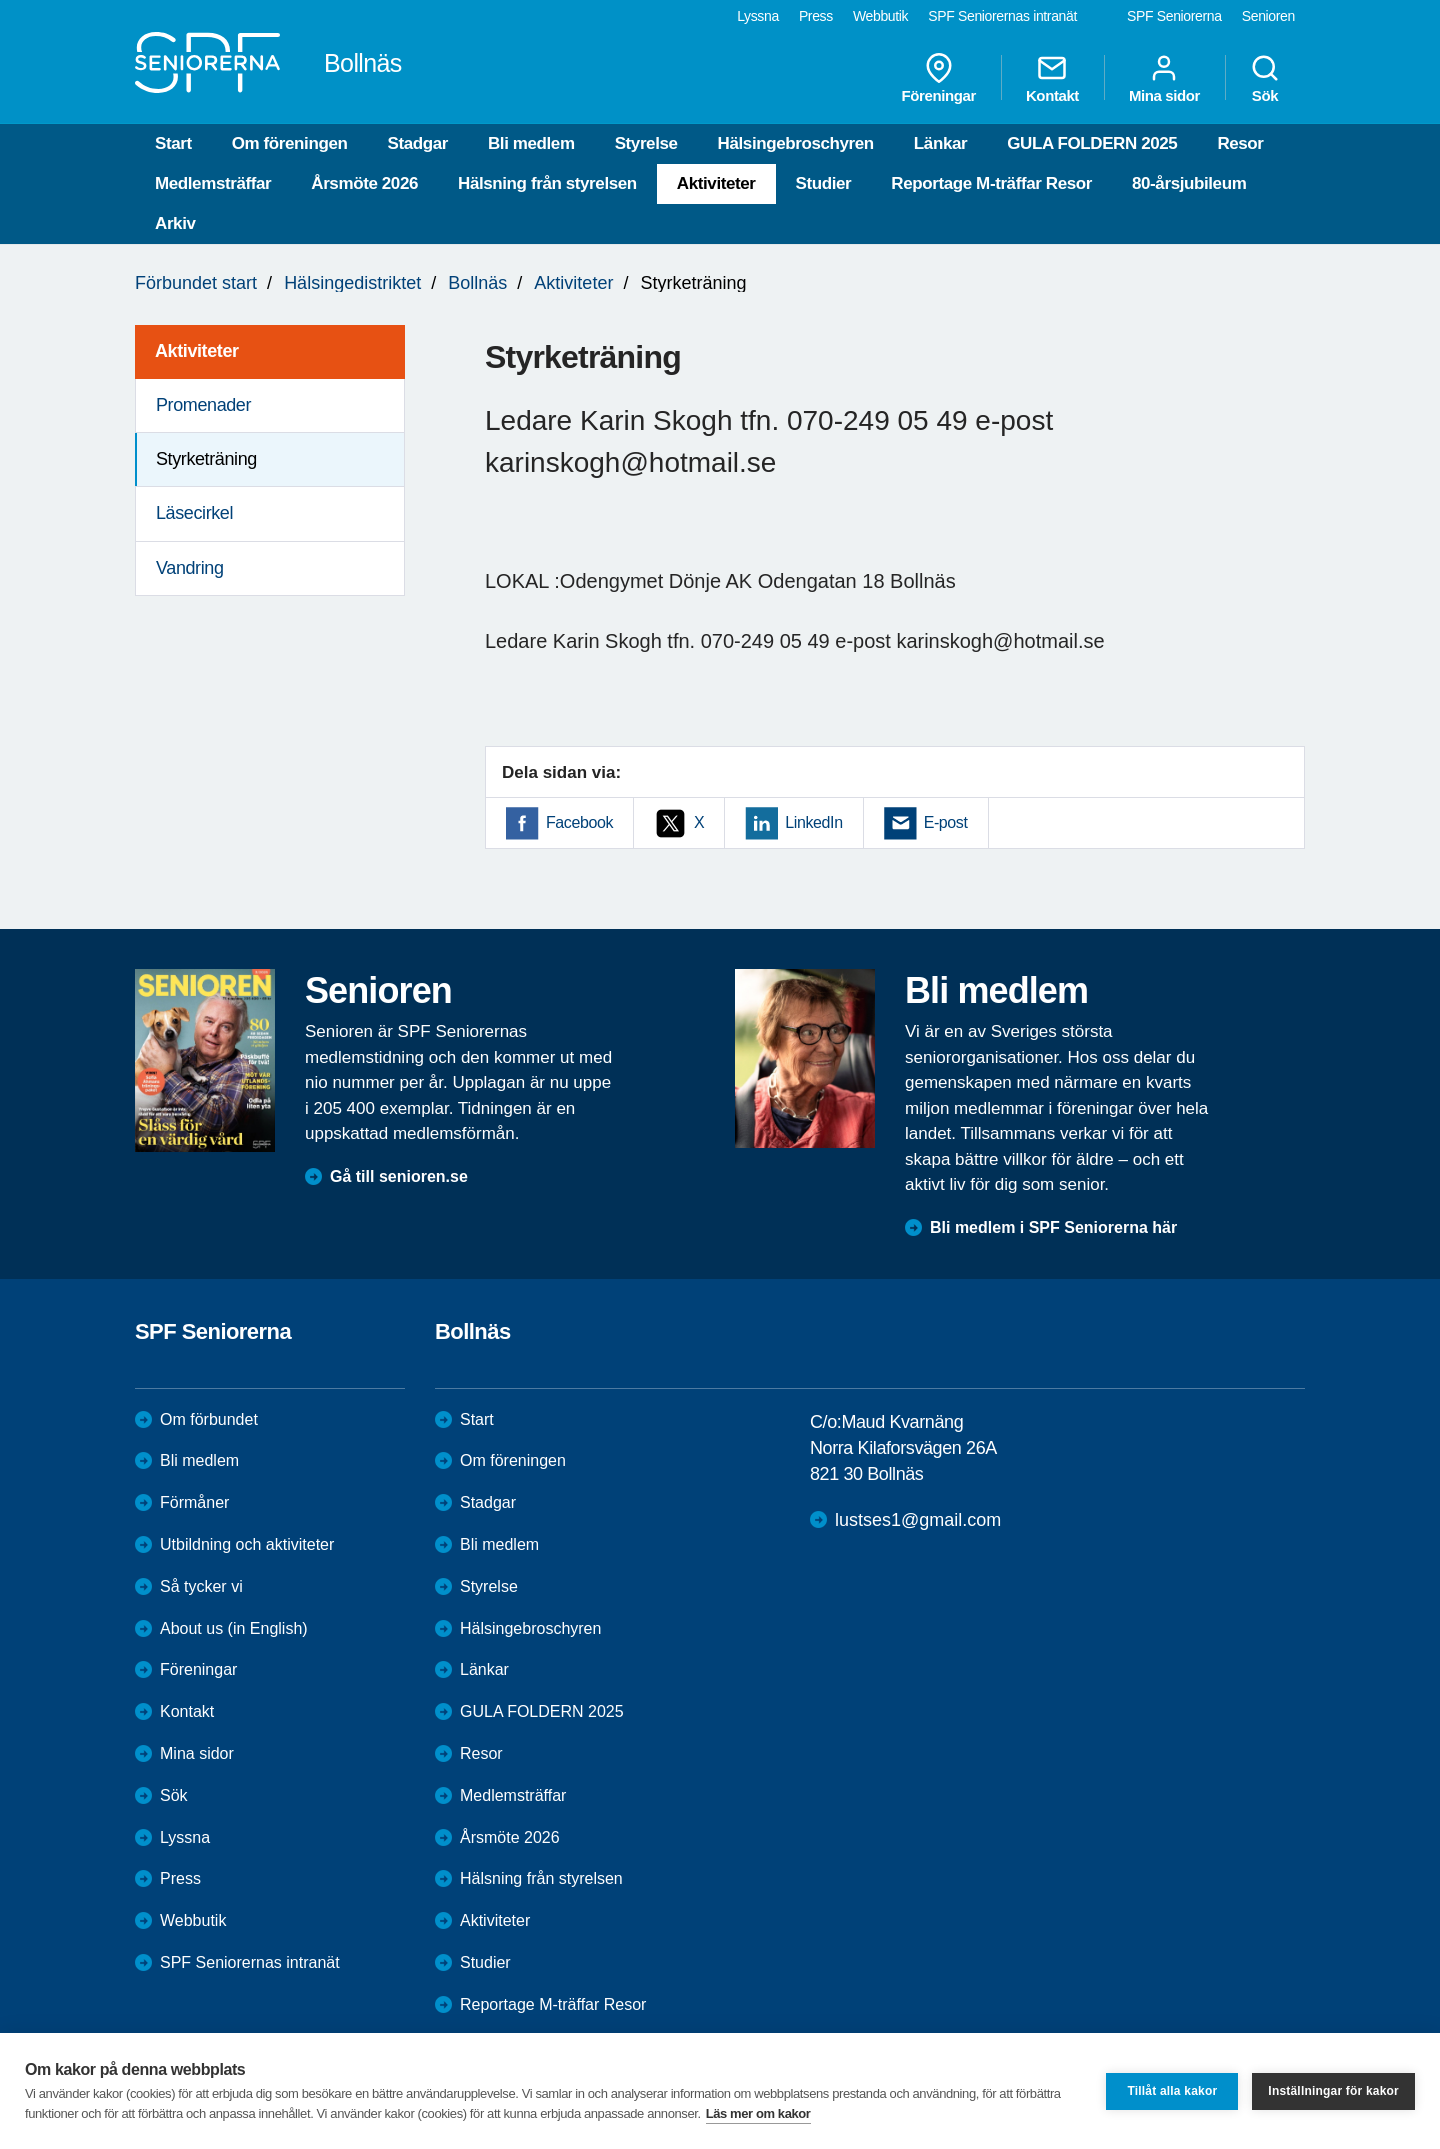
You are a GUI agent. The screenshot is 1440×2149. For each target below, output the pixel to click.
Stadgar (417, 143)
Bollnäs (477, 283)
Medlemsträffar (213, 183)
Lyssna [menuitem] (758, 16)
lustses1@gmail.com (918, 1520)
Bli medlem (531, 143)
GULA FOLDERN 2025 (1092, 143)
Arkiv (175, 223)
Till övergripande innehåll (0, 0)
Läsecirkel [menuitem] (194, 513)
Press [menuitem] (816, 16)
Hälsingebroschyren (796, 143)
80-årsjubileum (1189, 183)
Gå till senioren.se (399, 1176)
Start (173, 143)
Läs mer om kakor (758, 2113)
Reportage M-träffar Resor (991, 183)
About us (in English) (234, 1628)
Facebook (579, 822)
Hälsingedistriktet (352, 283)
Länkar (940, 143)
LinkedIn (813, 822)
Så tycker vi (201, 1586)
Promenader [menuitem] (203, 405)
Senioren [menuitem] (1268, 16)
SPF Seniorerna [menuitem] (1174, 16)
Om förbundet (209, 1419)
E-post (946, 822)
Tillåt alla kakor (1172, 2091)
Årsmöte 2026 (364, 183)
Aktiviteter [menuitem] (197, 351)
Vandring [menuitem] (190, 568)
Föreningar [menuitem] (939, 78)
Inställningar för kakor (1333, 2091)
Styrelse (646, 143)
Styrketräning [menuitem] (206, 459)
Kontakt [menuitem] (1052, 78)
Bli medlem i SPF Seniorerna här (1053, 1227)
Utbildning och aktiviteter (247, 1544)
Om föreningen (290, 143)
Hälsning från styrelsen (547, 183)
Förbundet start (196, 283)
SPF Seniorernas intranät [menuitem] (1002, 16)
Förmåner (194, 1502)
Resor (1240, 143)
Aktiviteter (716, 183)
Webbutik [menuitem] (880, 16)
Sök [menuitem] (1265, 78)
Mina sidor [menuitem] (1164, 78)
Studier (824, 183)
